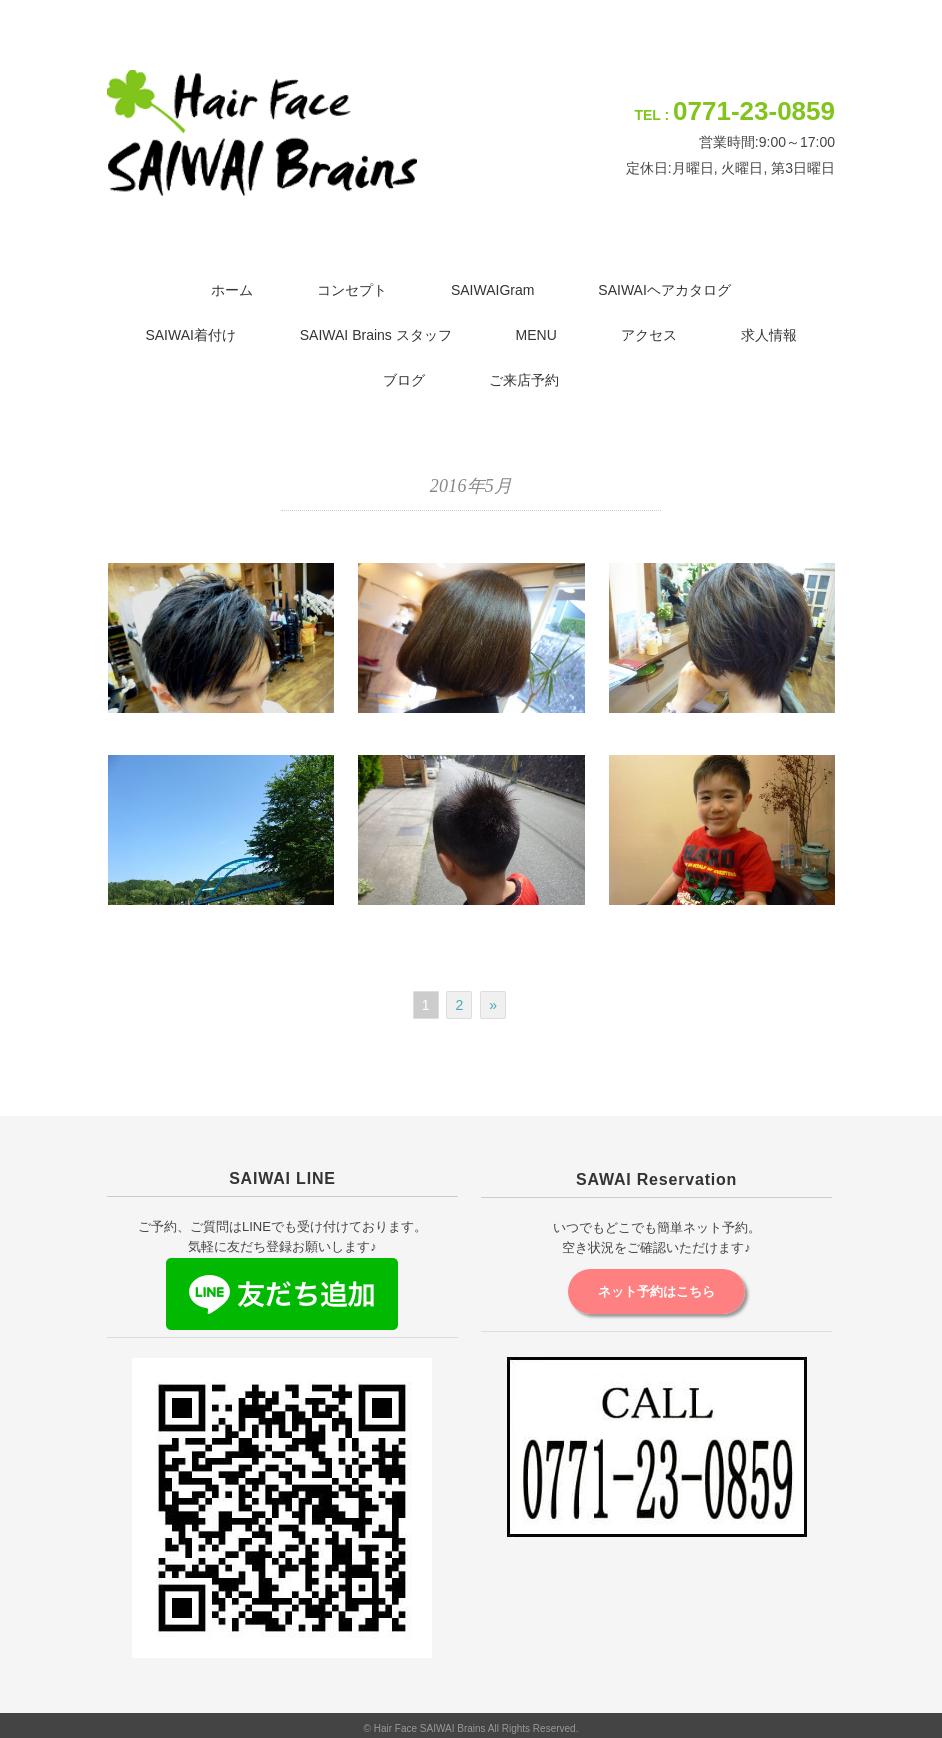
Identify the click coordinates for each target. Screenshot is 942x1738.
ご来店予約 (524, 380)
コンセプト (352, 290)
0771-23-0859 (754, 111)
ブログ (404, 380)
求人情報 (769, 335)
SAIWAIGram (493, 290)
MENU (536, 335)
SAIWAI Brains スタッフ (376, 335)
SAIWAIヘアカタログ (664, 290)
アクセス (649, 335)
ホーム (232, 290)
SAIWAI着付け (190, 335)
